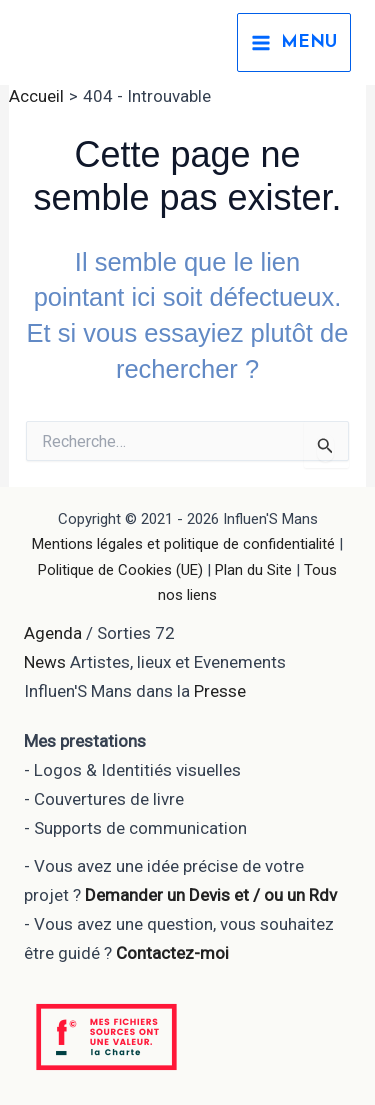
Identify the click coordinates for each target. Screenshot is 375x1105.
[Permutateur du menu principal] (294, 42)
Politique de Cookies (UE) (120, 570)
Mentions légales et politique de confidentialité (183, 544)
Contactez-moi (172, 953)
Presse (220, 691)
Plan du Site (253, 570)
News (45, 662)
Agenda (53, 633)
